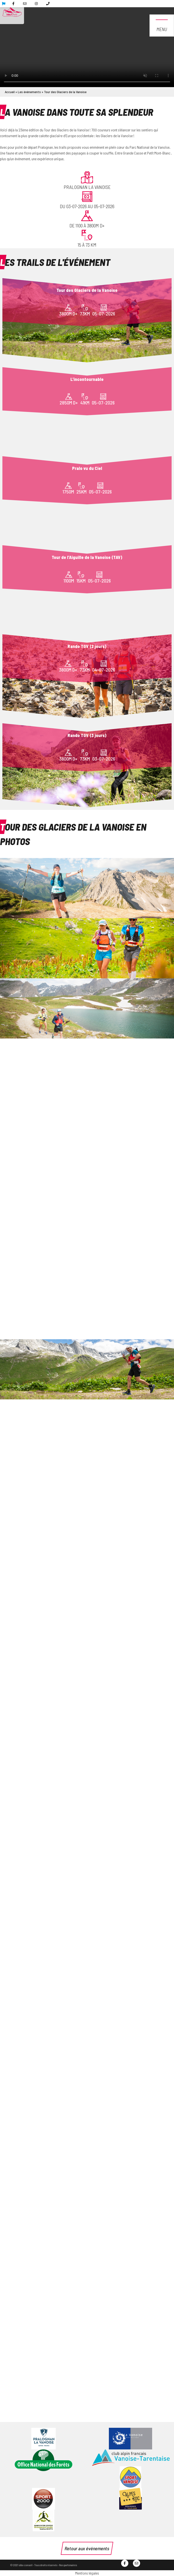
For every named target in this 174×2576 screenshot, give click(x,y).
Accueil (10, 92)
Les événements (29, 92)
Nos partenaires (68, 2565)
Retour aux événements (87, 2548)
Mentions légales (87, 2573)
